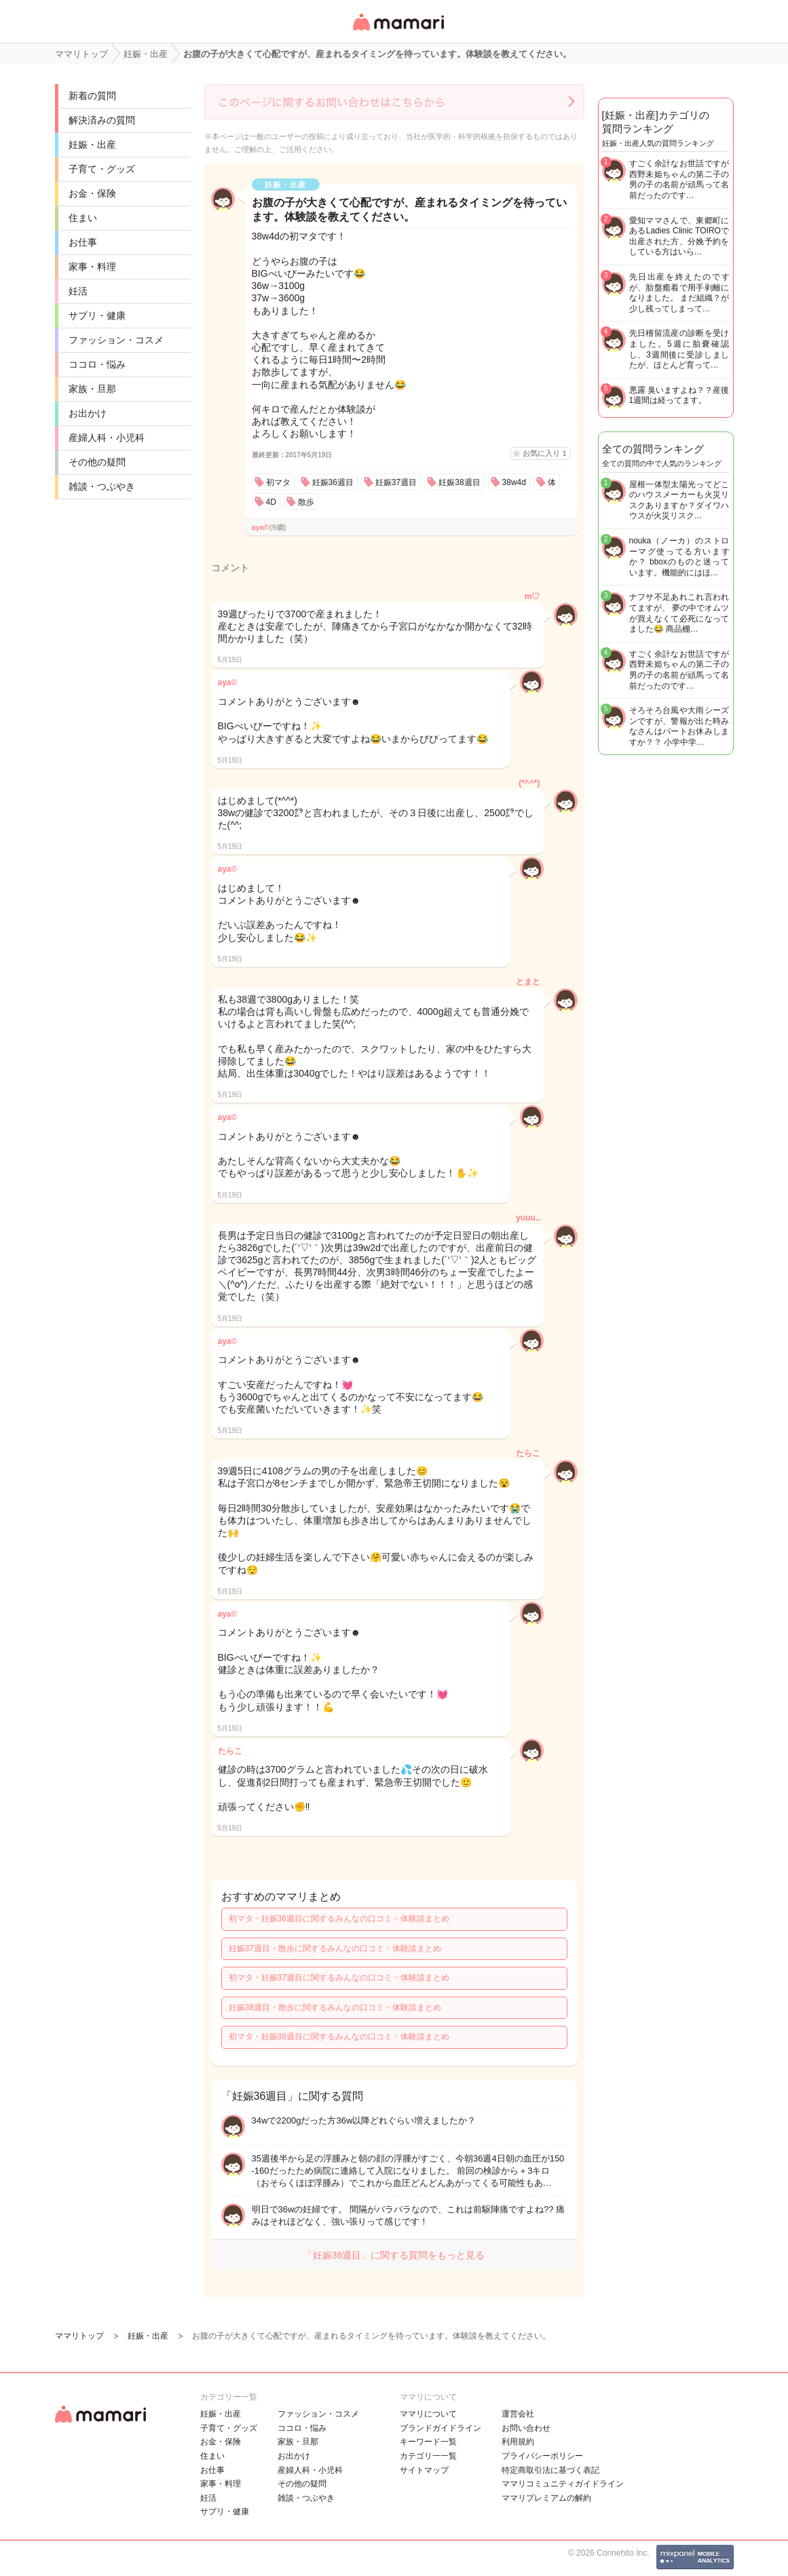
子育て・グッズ (102, 169)
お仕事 (83, 242)
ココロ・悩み (97, 364)
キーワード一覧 (428, 2441)
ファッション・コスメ (116, 339)
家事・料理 (92, 266)
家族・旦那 (92, 388)
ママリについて (428, 2414)
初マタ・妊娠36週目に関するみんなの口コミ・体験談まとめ (339, 1918)
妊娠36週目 (333, 482)
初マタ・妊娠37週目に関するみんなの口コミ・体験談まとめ (339, 1977)
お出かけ (88, 413)
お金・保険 (92, 193)
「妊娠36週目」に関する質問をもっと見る (394, 2255)
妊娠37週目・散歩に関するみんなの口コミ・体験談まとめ (335, 1948)
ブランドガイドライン (440, 2428)
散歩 (306, 502)
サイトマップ (424, 2470)
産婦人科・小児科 (107, 437)
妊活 (78, 291)
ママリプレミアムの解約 (546, 2498)
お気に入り (544, 453)
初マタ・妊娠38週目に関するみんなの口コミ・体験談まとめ (339, 2036)
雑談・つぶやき (102, 486)
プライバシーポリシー (542, 2456)
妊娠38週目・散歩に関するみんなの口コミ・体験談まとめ (335, 2007)
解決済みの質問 (102, 120)
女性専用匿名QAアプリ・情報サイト (398, 31)
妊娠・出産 (92, 144)
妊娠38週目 (459, 482)
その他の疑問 (97, 462)
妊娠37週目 (396, 482)
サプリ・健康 (97, 315)
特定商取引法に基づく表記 (550, 2470)
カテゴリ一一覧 (428, 2456)
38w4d (514, 482)
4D (271, 502)
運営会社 (518, 2414)
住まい (83, 217)
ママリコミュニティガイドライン (563, 2483)
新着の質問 (92, 95)
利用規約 (518, 2441)
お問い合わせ (526, 2428)
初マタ (278, 482)
